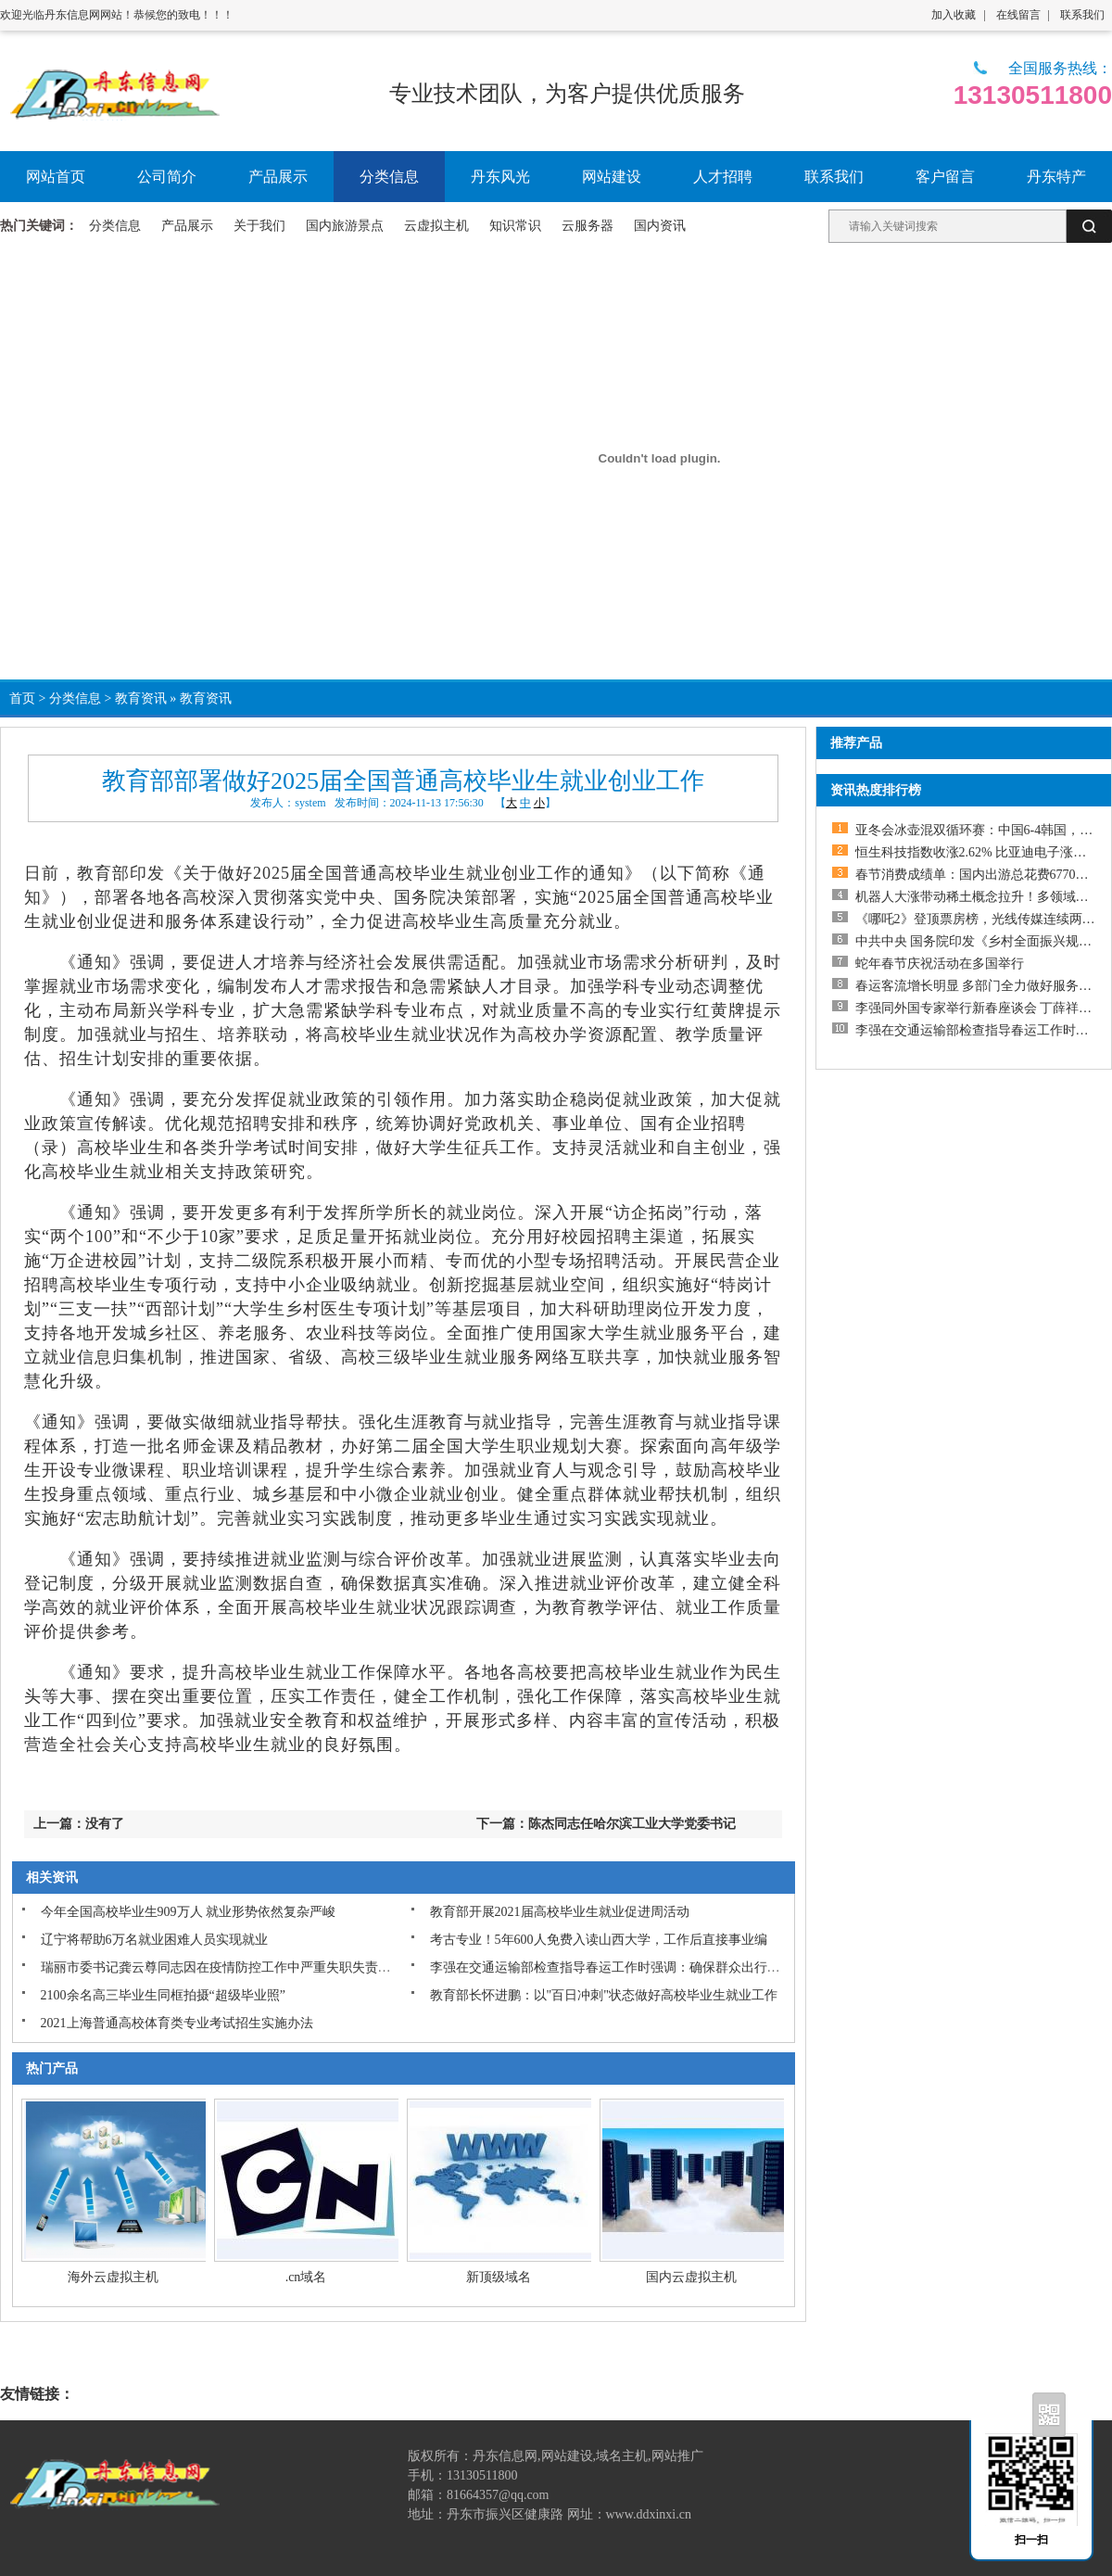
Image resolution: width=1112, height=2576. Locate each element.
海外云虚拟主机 (113, 2277)
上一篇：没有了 (78, 1824)
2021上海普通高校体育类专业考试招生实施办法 (177, 2023)
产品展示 (187, 226)
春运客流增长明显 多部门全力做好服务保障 (980, 986)
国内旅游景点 (345, 226)
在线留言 (1018, 14)
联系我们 (1082, 14)
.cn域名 (306, 2277)
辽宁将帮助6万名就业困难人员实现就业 (154, 1940)
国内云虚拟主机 (691, 2277)
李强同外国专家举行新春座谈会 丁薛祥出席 (980, 1008)
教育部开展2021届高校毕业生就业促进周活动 (559, 1912)
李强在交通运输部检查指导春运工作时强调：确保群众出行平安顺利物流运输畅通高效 (676, 1967)
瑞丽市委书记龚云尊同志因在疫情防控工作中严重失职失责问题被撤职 (242, 1967)
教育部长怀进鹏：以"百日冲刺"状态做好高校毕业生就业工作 (603, 1995)
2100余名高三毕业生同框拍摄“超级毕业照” (163, 1995)
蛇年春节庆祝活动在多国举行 (939, 964)
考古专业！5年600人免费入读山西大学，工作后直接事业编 (598, 1940)
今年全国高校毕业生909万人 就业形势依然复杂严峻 (188, 1912)
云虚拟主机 (436, 226)
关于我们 (259, 226)
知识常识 (515, 226)
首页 (22, 698)
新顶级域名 (498, 2277)
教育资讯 (141, 698)
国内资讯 (660, 226)
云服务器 (587, 226)
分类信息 (115, 226)
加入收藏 (953, 14)
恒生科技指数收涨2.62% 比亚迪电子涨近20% (982, 852)
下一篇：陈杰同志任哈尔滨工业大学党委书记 (606, 1824)
